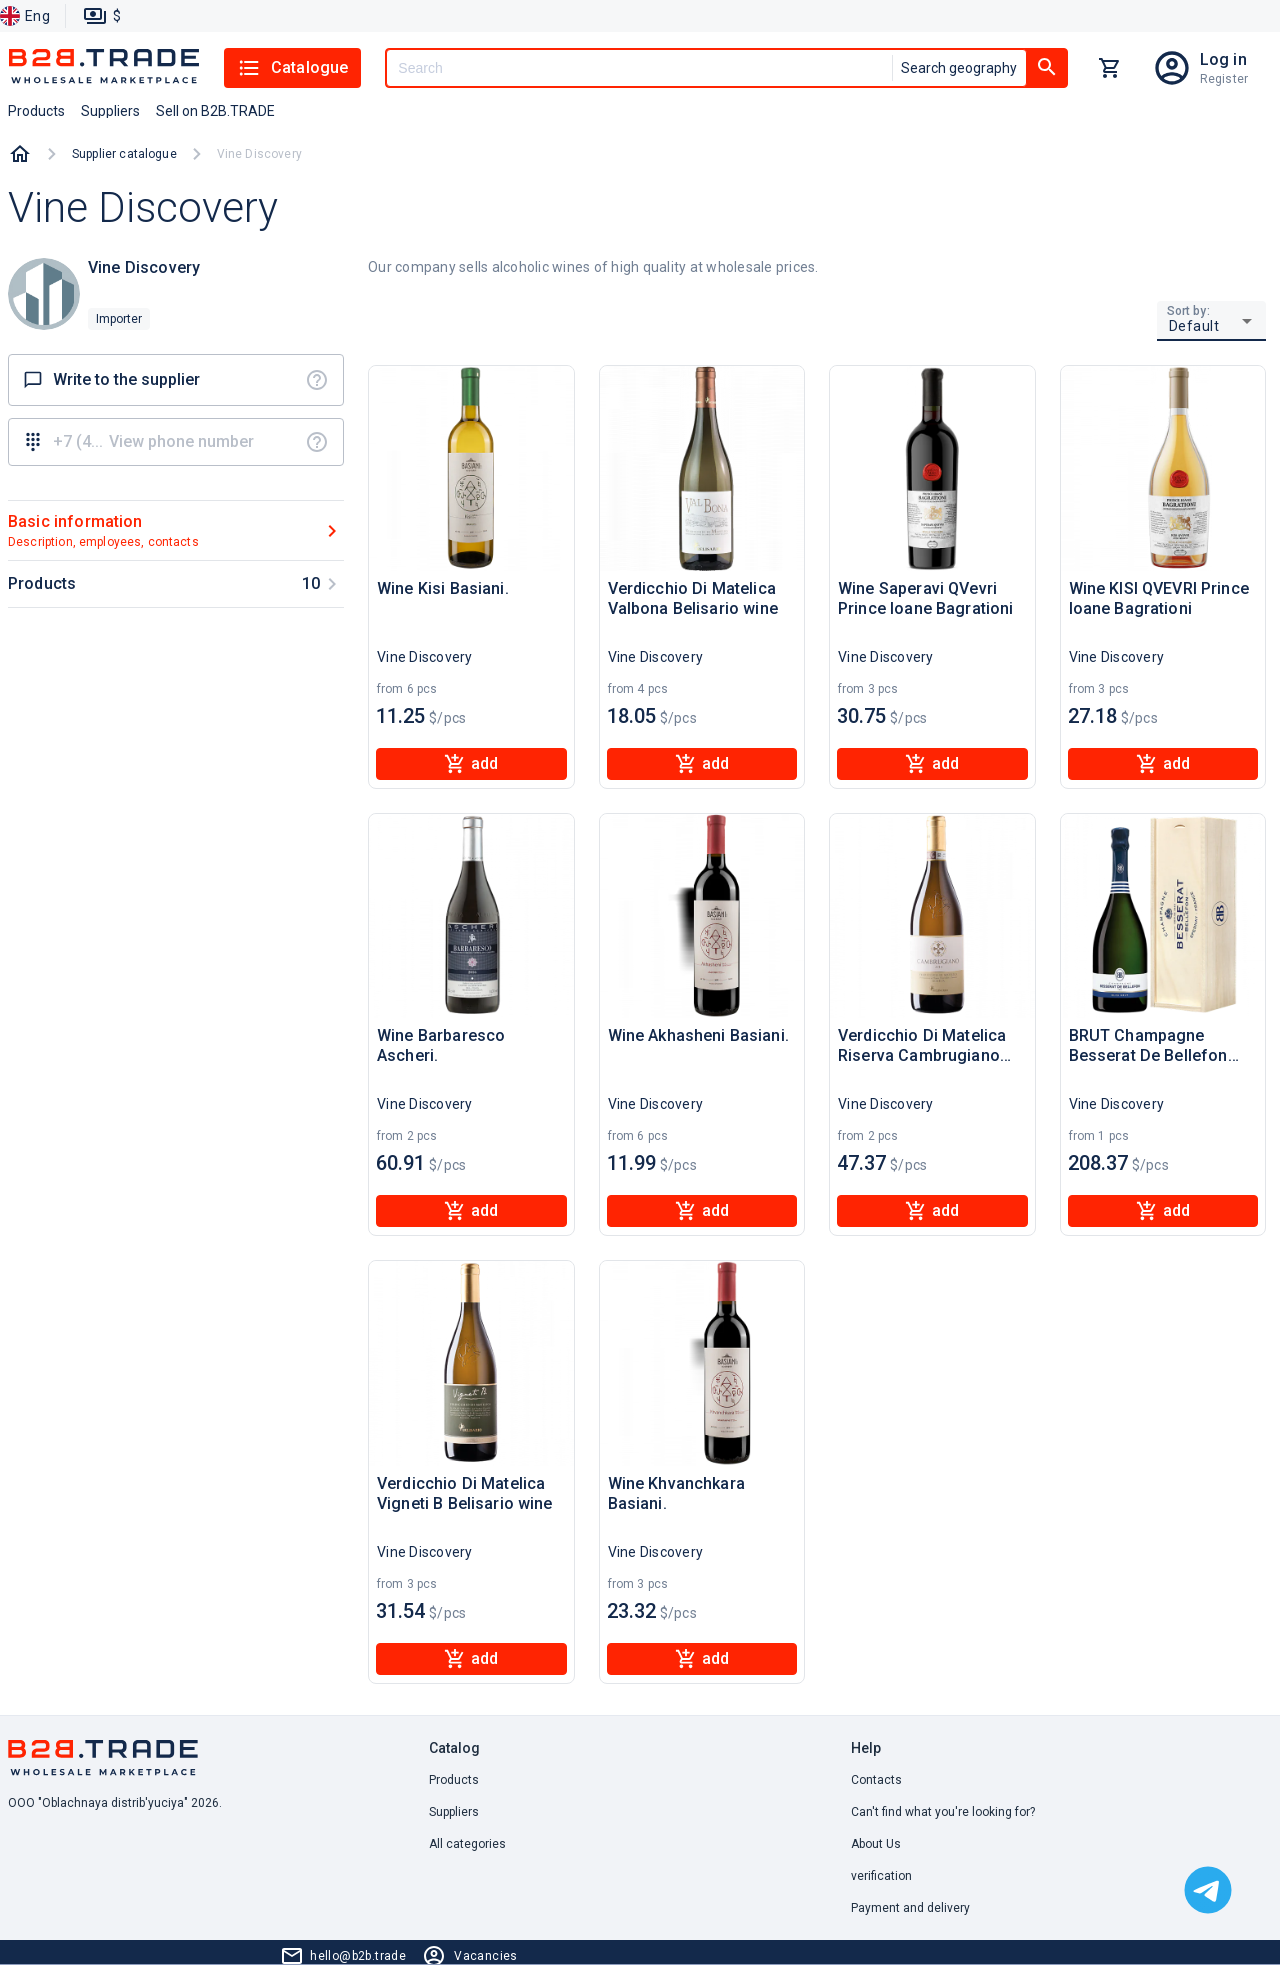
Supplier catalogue (124, 154)
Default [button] (1194, 326)
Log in (1223, 59)
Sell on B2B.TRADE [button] (215, 111)
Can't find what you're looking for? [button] (943, 1812)
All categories (467, 1844)
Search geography (959, 68)
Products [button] (36, 111)
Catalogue (292, 68)
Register (1224, 79)
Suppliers (454, 1812)
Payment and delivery (910, 1908)
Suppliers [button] (110, 111)
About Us (876, 1844)
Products (454, 1780)
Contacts (876, 1780)
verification (881, 1876)
